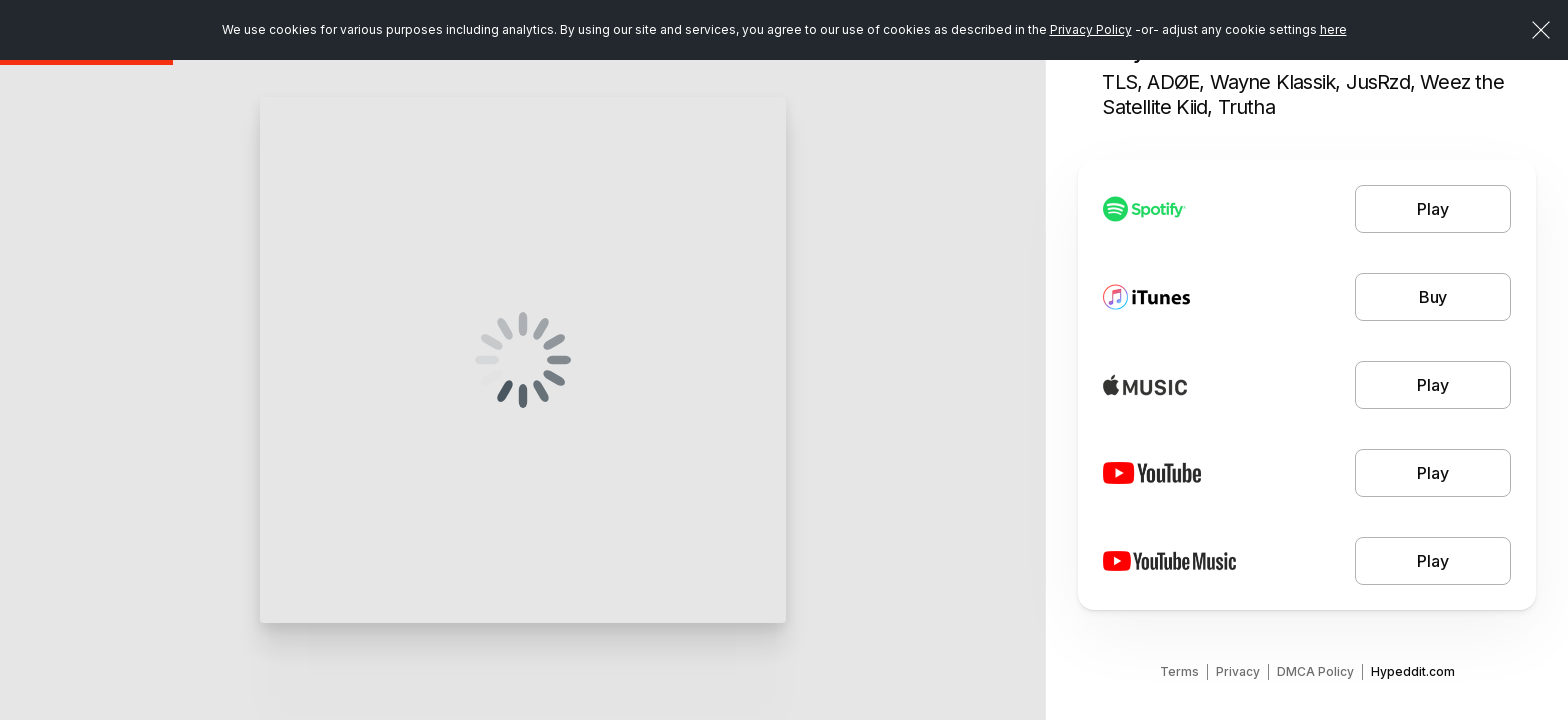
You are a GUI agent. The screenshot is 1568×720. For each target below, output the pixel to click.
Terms (1179, 671)
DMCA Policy (1315, 671)
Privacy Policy (1091, 29)
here (1333, 29)
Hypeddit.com (1413, 671)
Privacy (1238, 671)
